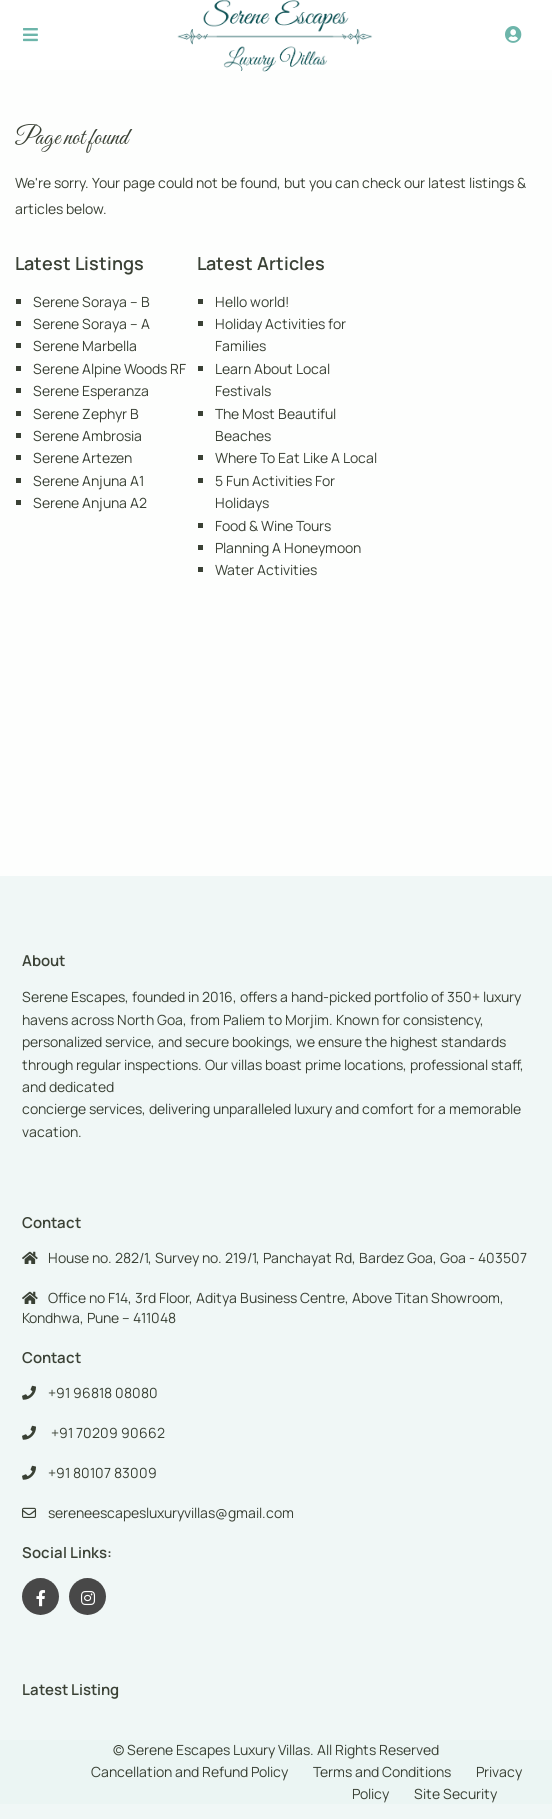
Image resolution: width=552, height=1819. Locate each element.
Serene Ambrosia (87, 435)
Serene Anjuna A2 (90, 502)
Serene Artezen (82, 457)
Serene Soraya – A (91, 323)
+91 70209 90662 (106, 1432)
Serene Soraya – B (91, 301)
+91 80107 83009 (102, 1472)
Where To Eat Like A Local (296, 457)
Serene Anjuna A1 (88, 480)
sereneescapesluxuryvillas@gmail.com (171, 1512)
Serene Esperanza (91, 390)
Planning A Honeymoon (288, 547)
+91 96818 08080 (103, 1392)
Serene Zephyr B (86, 413)
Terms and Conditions (382, 1771)
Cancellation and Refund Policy (189, 1771)
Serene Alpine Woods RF (109, 368)
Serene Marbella (85, 345)
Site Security (455, 1793)
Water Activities (266, 569)
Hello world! (252, 301)
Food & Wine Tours (273, 525)
